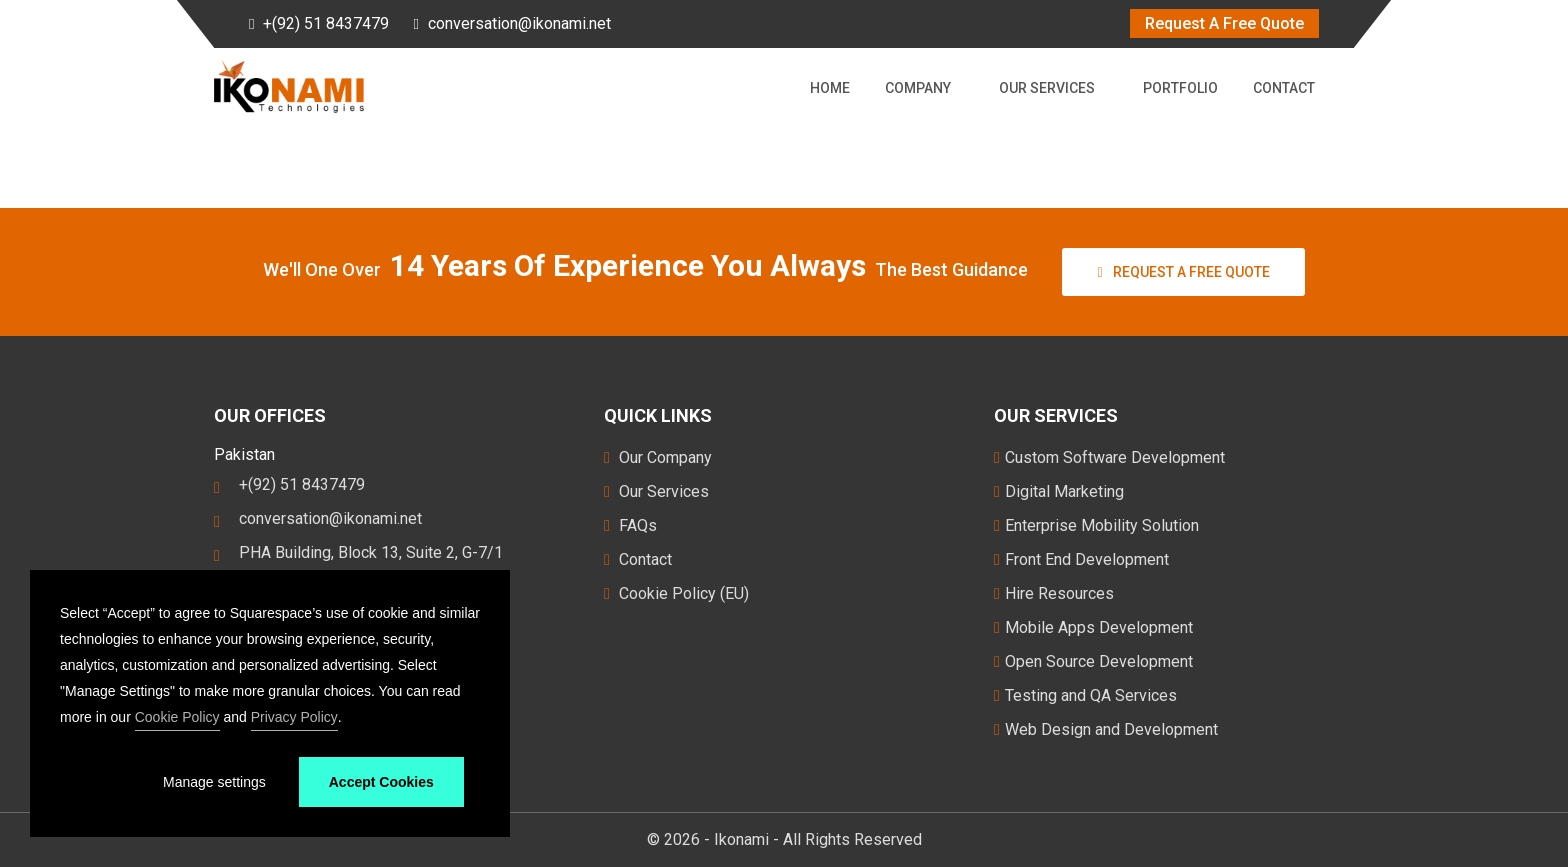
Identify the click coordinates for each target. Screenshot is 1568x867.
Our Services (1051, 88)
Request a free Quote (1183, 272)
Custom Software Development (1109, 457)
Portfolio (1180, 88)
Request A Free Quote (1224, 23)
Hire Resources (1054, 593)
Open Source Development (1093, 661)
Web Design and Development (1106, 729)
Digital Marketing (1059, 491)
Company (922, 88)
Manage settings (214, 782)
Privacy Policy (294, 717)
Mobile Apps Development (1093, 627)
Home (830, 88)
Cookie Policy (177, 717)
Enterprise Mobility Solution (1096, 525)
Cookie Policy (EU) (676, 593)
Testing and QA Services (1085, 695)
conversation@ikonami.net (519, 23)
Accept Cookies (381, 782)
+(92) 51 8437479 (326, 23)
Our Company (658, 457)
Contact (1284, 88)
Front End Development (1081, 559)
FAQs (630, 525)
